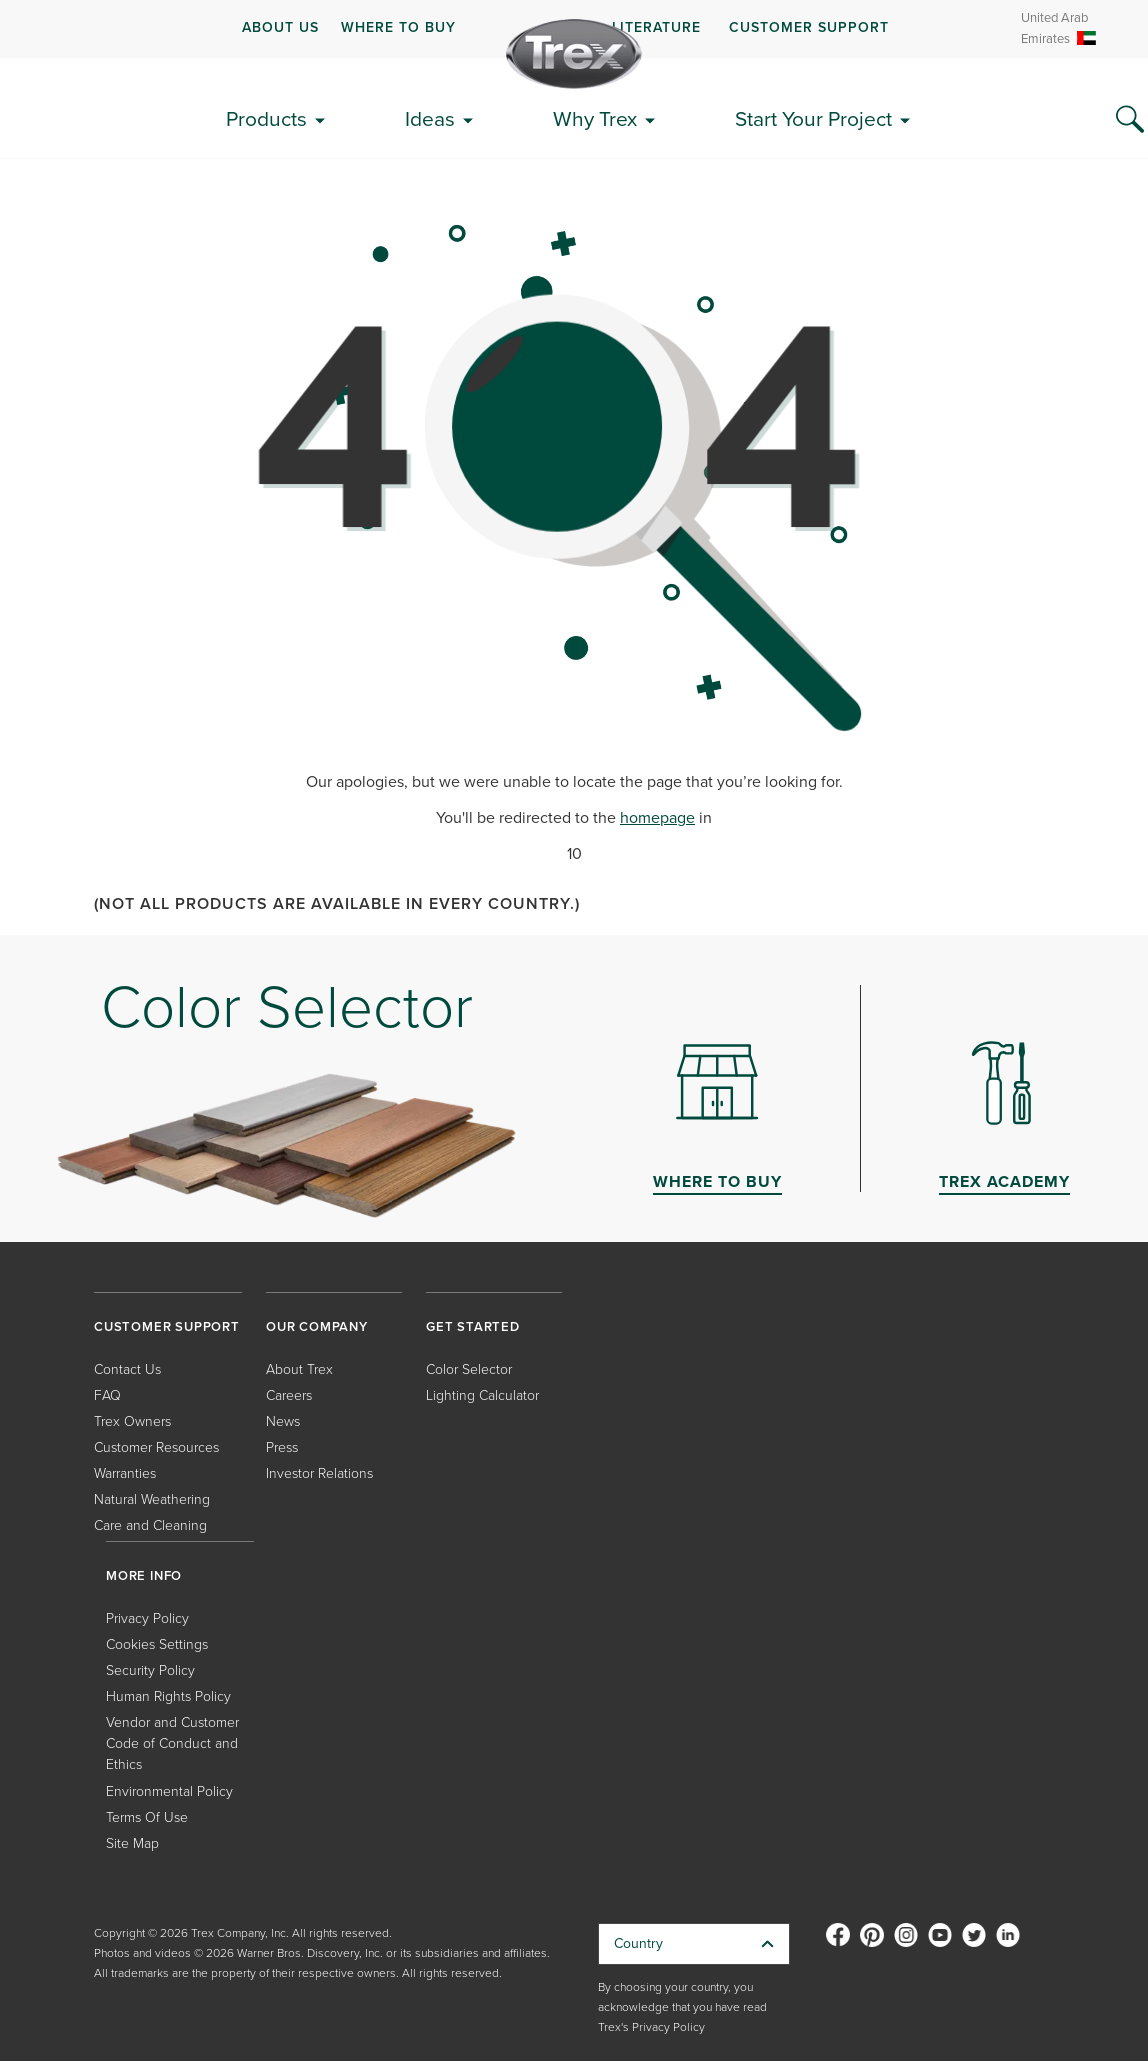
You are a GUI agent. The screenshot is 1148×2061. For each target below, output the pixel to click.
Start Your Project (813, 118)
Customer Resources (156, 1446)
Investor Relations (319, 1472)
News (283, 1420)
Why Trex (595, 118)
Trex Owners (132, 1420)
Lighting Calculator (482, 1394)
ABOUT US (280, 27)
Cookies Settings (157, 1643)
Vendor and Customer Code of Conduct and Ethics (172, 1742)
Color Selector (469, 1368)
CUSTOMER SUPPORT (809, 27)
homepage (657, 817)
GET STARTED (473, 1326)
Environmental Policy (169, 1790)
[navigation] (574, 29)
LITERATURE (656, 27)
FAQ (107, 1394)
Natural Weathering (152, 1498)
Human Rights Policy (168, 1695)
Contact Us (127, 1368)
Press (282, 1446)
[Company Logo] (574, 54)
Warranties (125, 1472)
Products (266, 118)
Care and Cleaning (150, 1524)
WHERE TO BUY (398, 27)
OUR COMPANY (317, 1326)
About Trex (299, 1368)
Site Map (132, 1842)
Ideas (430, 118)
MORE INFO (144, 1575)
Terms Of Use (147, 1816)
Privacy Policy (147, 1617)
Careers (289, 1394)
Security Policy (150, 1669)
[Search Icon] (1130, 120)
